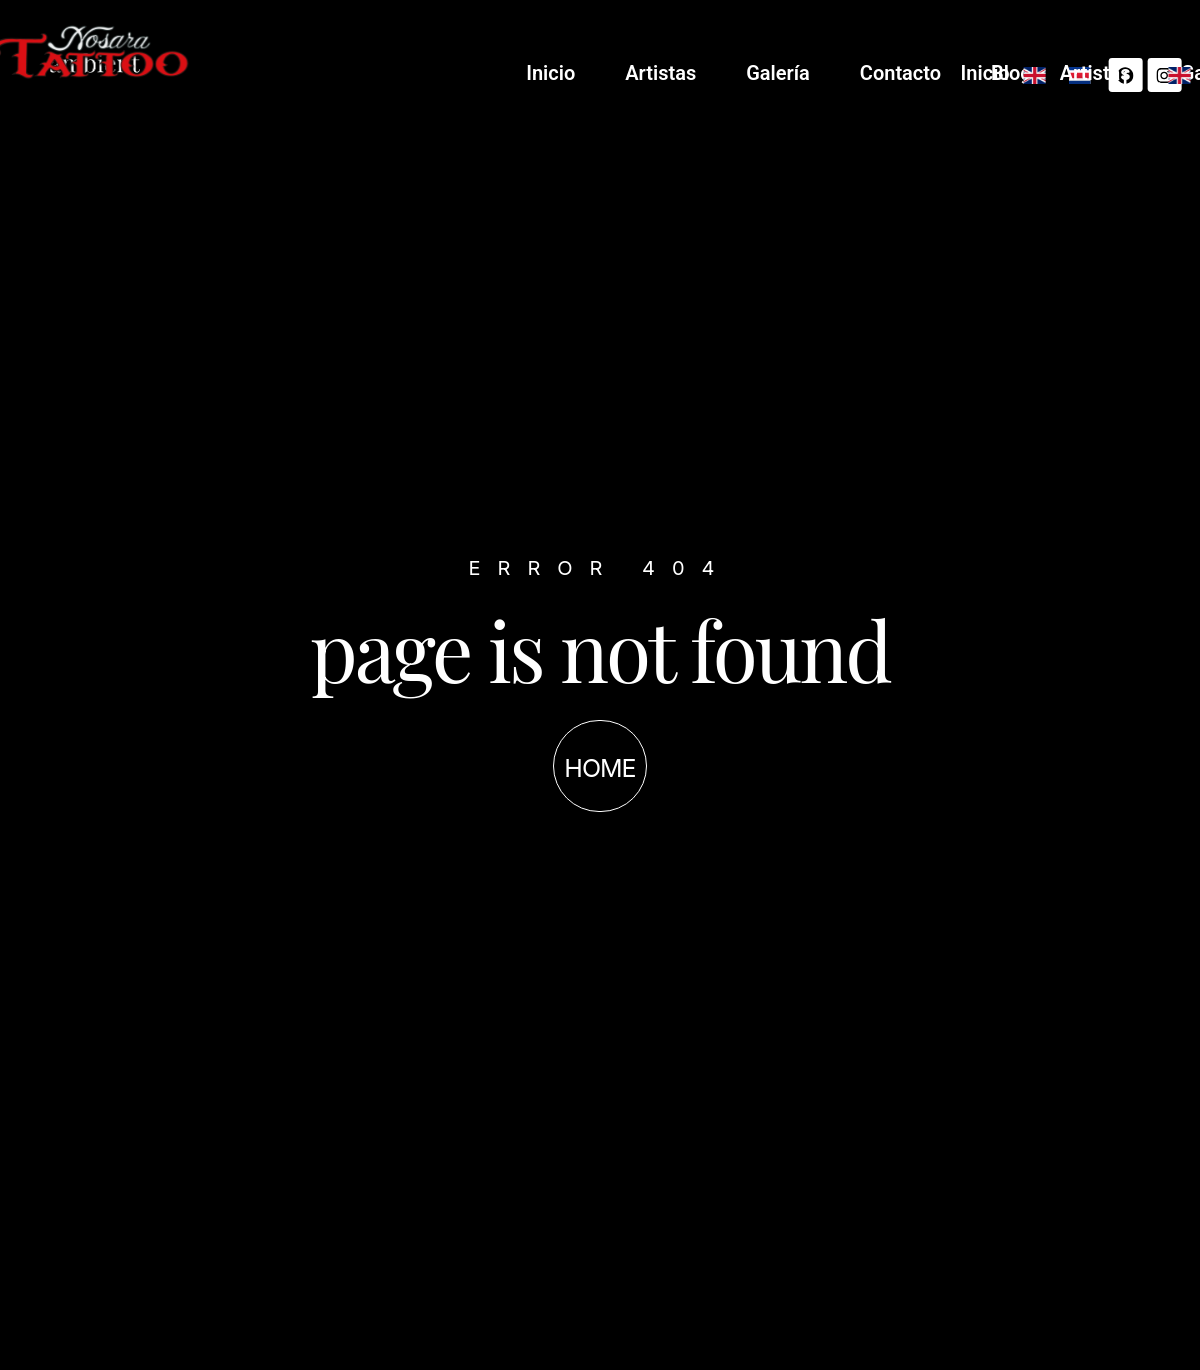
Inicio (789, 73)
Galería (1017, 73)
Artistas (899, 73)
